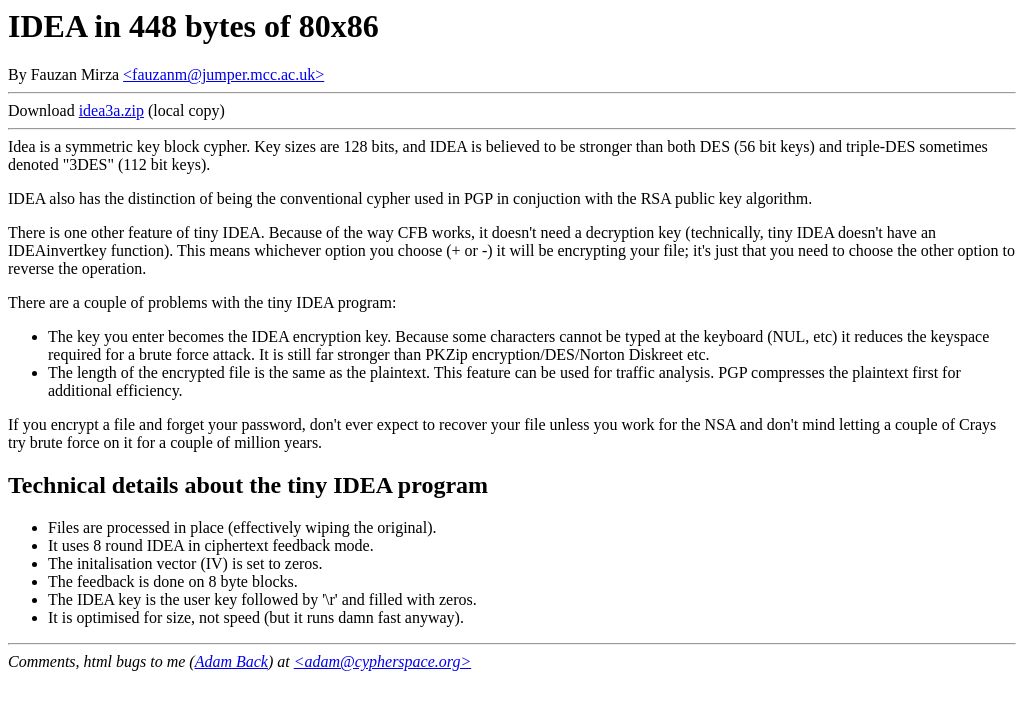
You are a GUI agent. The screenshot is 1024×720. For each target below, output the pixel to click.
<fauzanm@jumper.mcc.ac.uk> (223, 74)
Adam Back (231, 661)
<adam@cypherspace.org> (382, 661)
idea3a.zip (111, 110)
